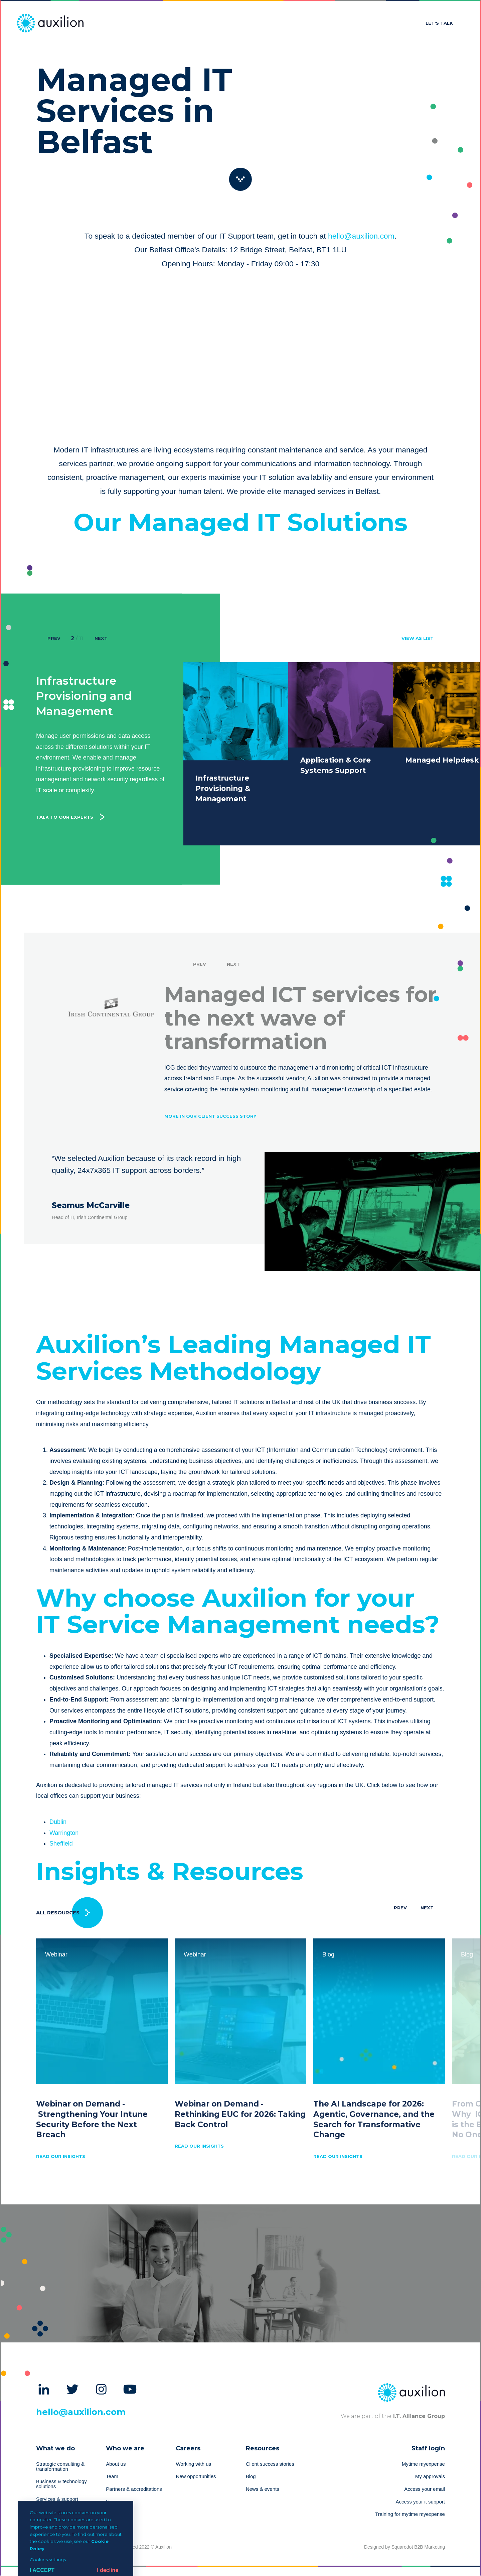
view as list (418, 638)
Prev (53, 638)
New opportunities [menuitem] (196, 2476)
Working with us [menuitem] (193, 2464)
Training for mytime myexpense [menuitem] (410, 2514)
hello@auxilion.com (361, 236)
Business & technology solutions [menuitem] (61, 2484)
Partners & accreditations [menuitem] (134, 2489)
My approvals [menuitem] (430, 2476)
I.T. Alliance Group (418, 2416)
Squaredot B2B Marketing (418, 2547)
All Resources (57, 1913)
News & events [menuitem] (262, 2489)
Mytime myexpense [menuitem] (423, 2464)
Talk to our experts (64, 790)
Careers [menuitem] (188, 2448)
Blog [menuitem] (251, 2476)
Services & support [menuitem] (57, 2499)
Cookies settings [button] (48, 2559)
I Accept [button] (42, 2570)
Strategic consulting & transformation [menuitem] (60, 2466)
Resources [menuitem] (262, 2448)
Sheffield (61, 1843)
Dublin (57, 1821)
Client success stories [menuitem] (270, 2464)
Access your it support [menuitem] (420, 2501)
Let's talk (439, 23)
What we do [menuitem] (55, 2448)
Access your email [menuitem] (424, 2489)
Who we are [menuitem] (125, 2448)
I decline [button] (107, 2570)
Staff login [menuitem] (428, 2448)
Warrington (63, 1832)
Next (101, 638)
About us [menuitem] (116, 2464)
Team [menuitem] (112, 2476)
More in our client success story (210, 1105)
